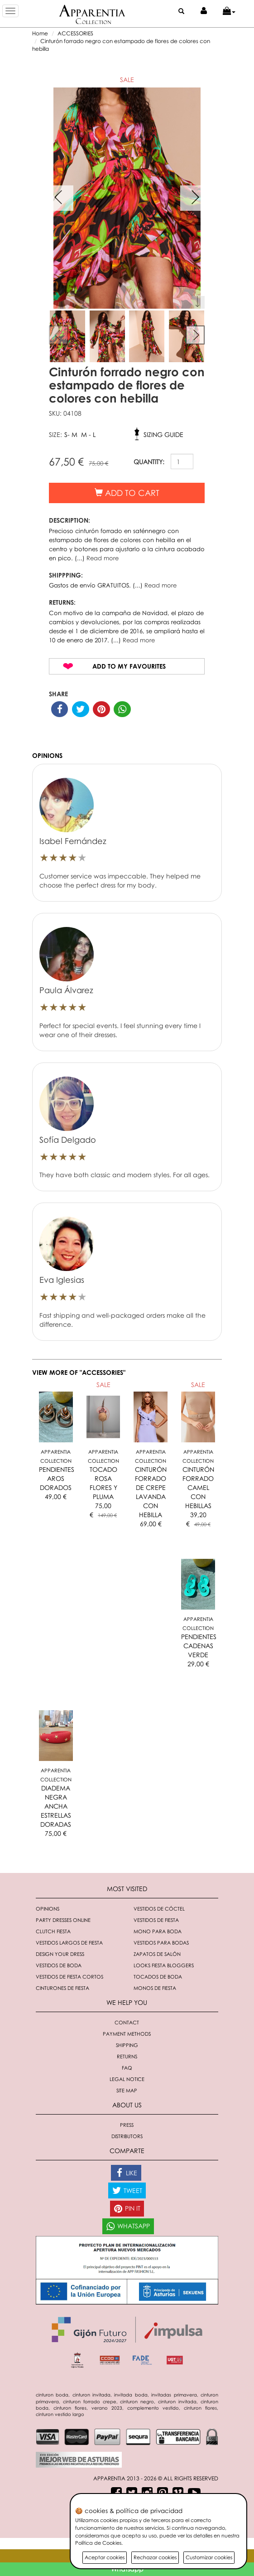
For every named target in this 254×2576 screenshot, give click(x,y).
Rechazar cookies (155, 2557)
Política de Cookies (98, 2543)
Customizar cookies (209, 2557)
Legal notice (127, 2079)
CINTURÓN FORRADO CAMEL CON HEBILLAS (198, 1487)
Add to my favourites (129, 666)
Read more (102, 558)
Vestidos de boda (58, 1965)
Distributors (127, 2136)
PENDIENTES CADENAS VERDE (198, 1646)
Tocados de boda (158, 1976)
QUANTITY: (149, 462)
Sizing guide (163, 434)
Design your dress (60, 1954)
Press (127, 2125)
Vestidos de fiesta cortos (69, 1976)
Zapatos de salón (157, 1954)
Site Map (126, 2090)
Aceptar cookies (105, 2557)
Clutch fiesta (53, 1931)
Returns (127, 2056)
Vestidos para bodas (161, 1942)
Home (40, 33)
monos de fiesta (155, 1988)
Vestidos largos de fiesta (69, 1942)
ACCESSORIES (75, 33)
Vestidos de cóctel (159, 1908)
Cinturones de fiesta (62, 1988)
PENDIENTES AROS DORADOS (56, 1478)
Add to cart (127, 493)
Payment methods (127, 2034)
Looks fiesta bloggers (164, 1965)
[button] (229, 11)
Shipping (127, 2045)
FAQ (127, 2068)
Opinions (47, 1908)
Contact (127, 2022)
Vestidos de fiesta (156, 1920)
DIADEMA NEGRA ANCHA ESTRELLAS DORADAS (55, 1806)
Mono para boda (158, 1931)
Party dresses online (63, 1920)
